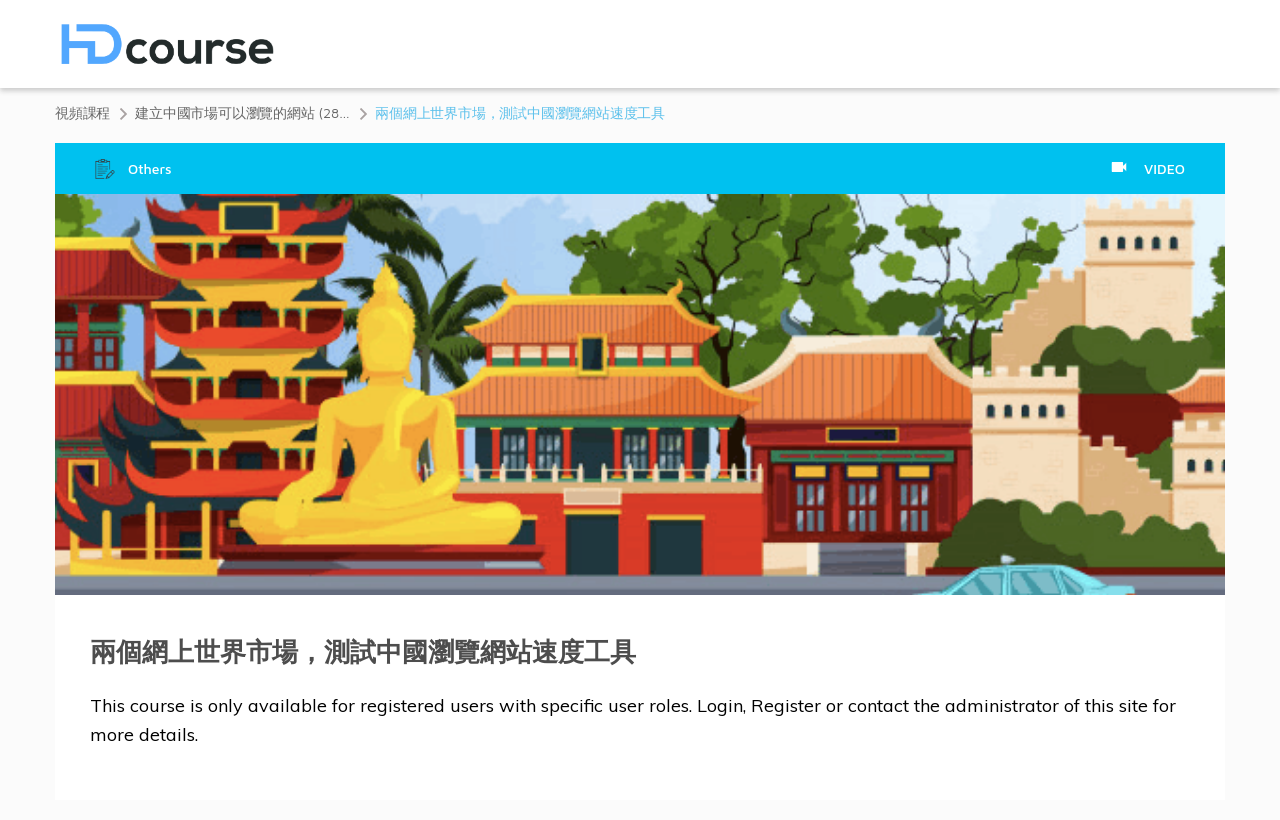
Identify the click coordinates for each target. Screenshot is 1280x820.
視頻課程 (82, 112)
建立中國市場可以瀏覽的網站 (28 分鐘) (242, 112)
